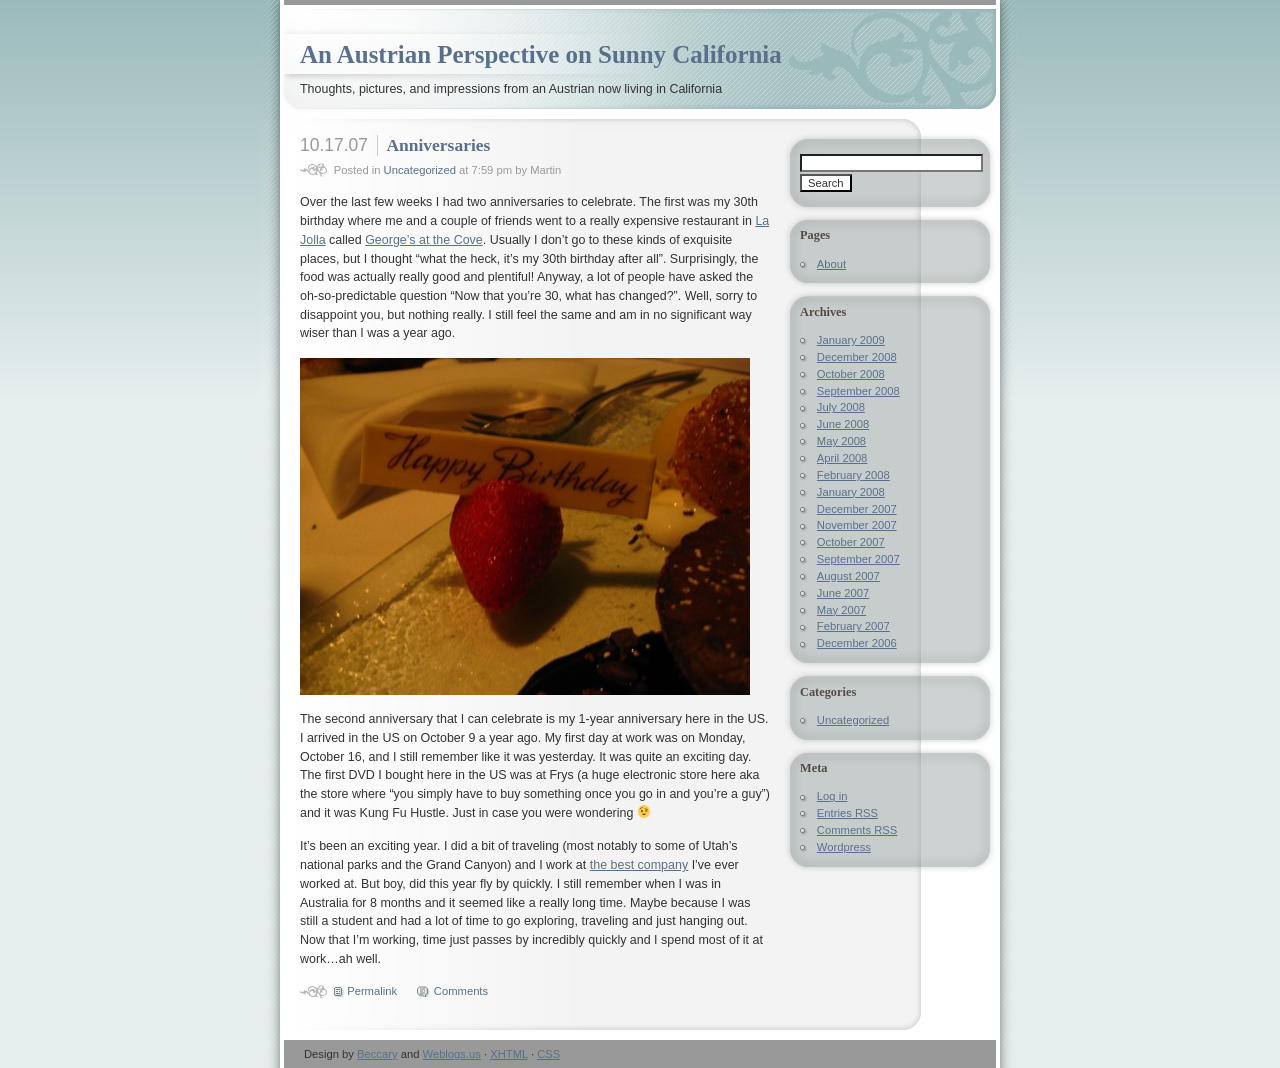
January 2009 (851, 340)
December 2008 (857, 357)
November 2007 (857, 525)
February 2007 (853, 626)
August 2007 (848, 576)
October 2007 (851, 542)
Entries (847, 813)
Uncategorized (420, 170)
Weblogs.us (452, 1054)
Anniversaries (438, 145)
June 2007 (843, 593)
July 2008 (841, 407)
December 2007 (857, 509)
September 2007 (858, 559)
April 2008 (842, 458)
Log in (832, 796)
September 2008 (858, 391)
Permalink (372, 991)
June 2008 (843, 424)
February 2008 (853, 475)
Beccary (377, 1054)
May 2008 (841, 441)
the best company (639, 865)
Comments (461, 991)
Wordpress (844, 847)
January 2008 (851, 492)
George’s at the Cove (424, 240)
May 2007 (841, 610)
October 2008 (851, 374)
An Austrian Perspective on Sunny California (541, 54)
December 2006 (857, 643)
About (831, 264)
